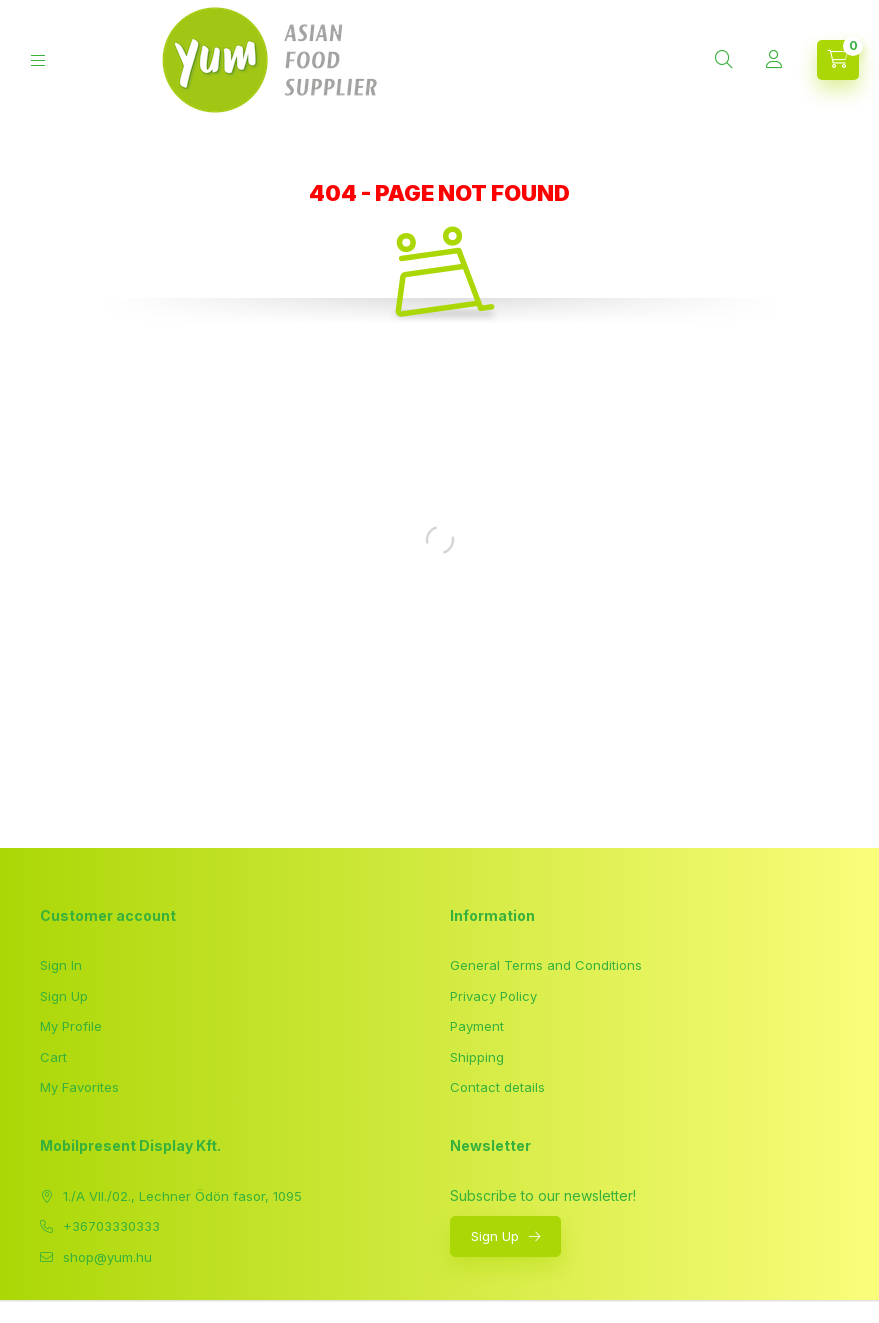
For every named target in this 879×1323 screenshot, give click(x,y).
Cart (53, 1057)
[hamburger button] (38, 60)
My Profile (71, 1026)
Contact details (497, 1087)
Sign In (61, 965)
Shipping (477, 1057)
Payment (477, 1026)
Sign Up (64, 996)
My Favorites (79, 1087)
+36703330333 (111, 1226)
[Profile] (774, 60)
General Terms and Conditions (546, 965)
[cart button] (838, 60)
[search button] (724, 60)
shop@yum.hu (107, 1257)
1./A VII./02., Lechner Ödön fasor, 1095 (182, 1196)
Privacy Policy (493, 996)
